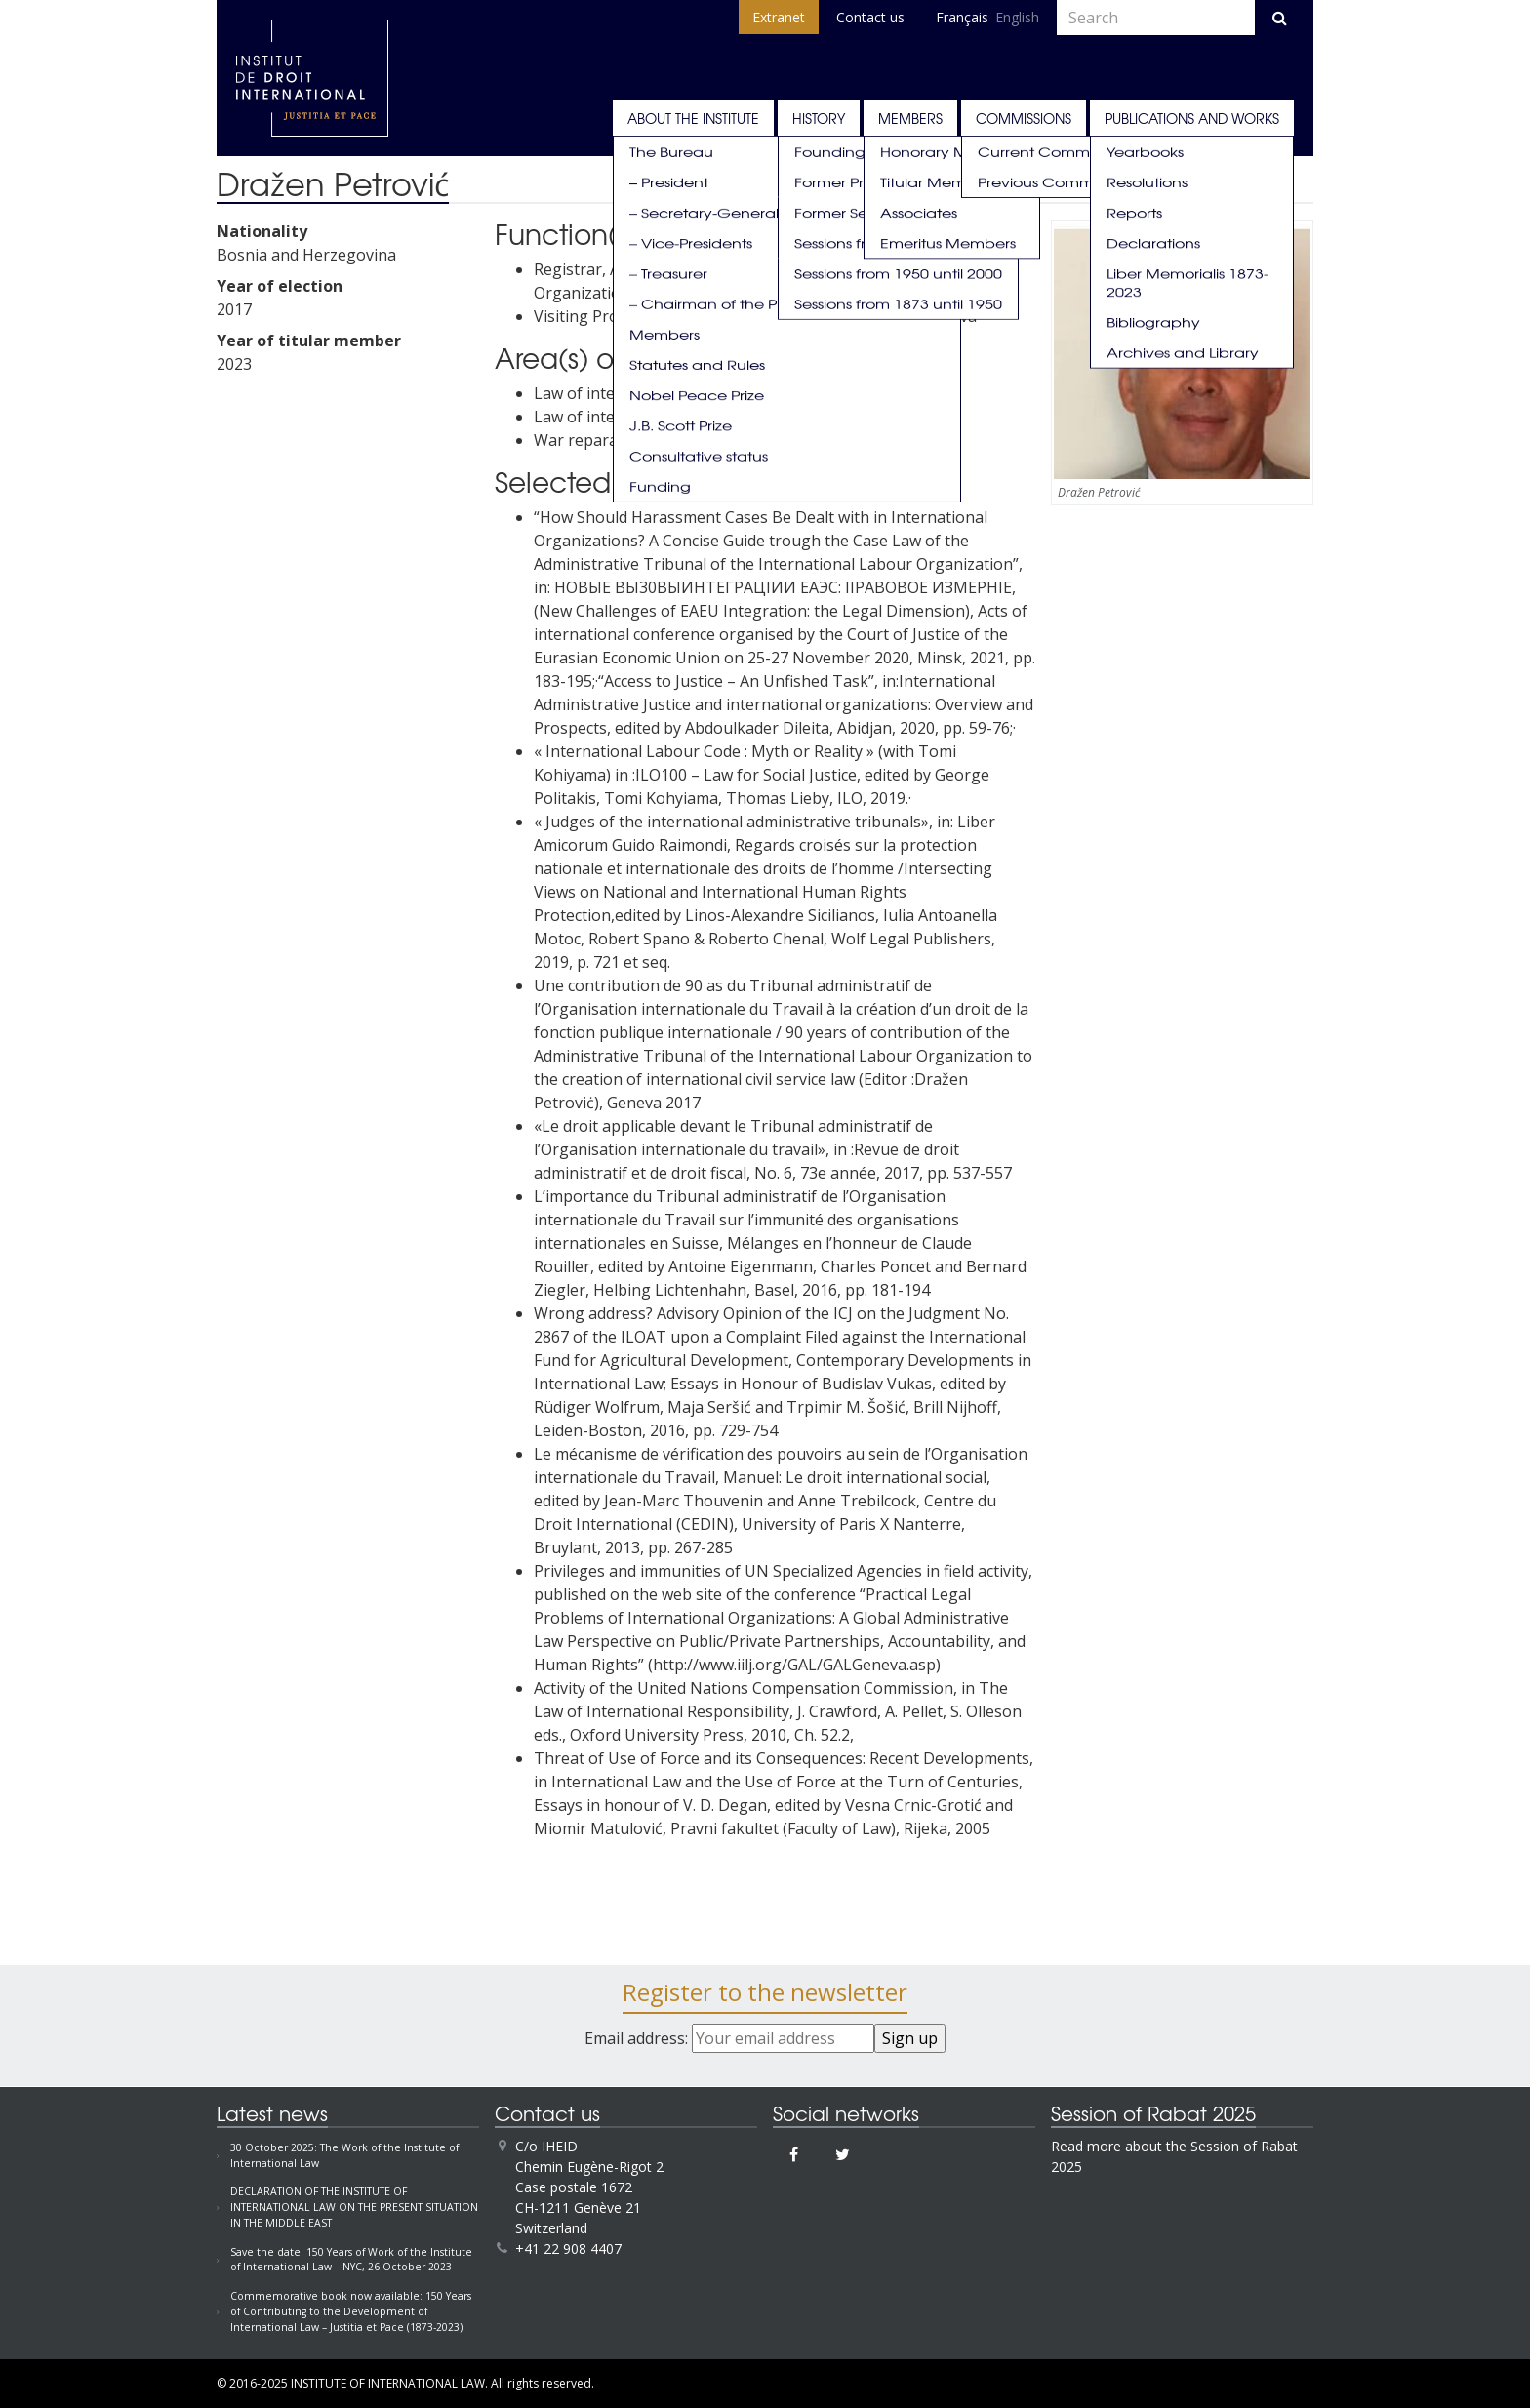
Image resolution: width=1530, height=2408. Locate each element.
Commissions (1023, 118)
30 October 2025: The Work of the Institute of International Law (344, 2155)
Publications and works (1192, 118)
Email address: (729, 2038)
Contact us (870, 17)
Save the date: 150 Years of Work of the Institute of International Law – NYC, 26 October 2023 (351, 2259)
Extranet (778, 17)
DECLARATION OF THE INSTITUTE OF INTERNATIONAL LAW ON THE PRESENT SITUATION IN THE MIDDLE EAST (354, 2207)
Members (910, 118)
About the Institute (693, 118)
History (818, 118)
